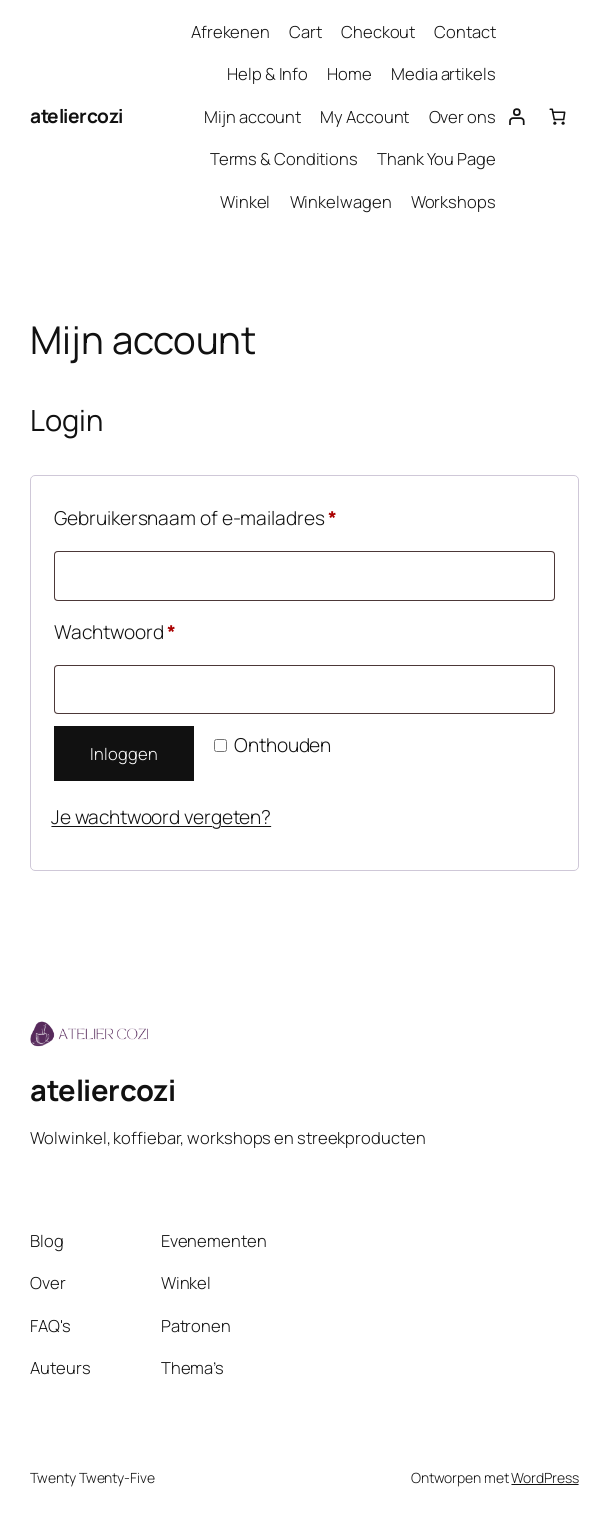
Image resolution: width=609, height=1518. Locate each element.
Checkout (378, 31)
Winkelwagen (341, 201)
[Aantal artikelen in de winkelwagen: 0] (557, 116)
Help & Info (267, 73)
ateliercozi (76, 116)
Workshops (453, 201)
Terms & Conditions (284, 158)
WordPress (544, 1477)
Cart (305, 31)
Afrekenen (230, 31)
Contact (464, 31)
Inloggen (123, 753)
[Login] (516, 116)
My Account (364, 116)
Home (349, 73)
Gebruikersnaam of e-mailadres (224, 515)
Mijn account (252, 116)
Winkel (245, 201)
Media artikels (443, 73)
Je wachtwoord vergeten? (161, 817)
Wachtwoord (144, 629)
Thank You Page (436, 158)
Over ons (462, 116)
